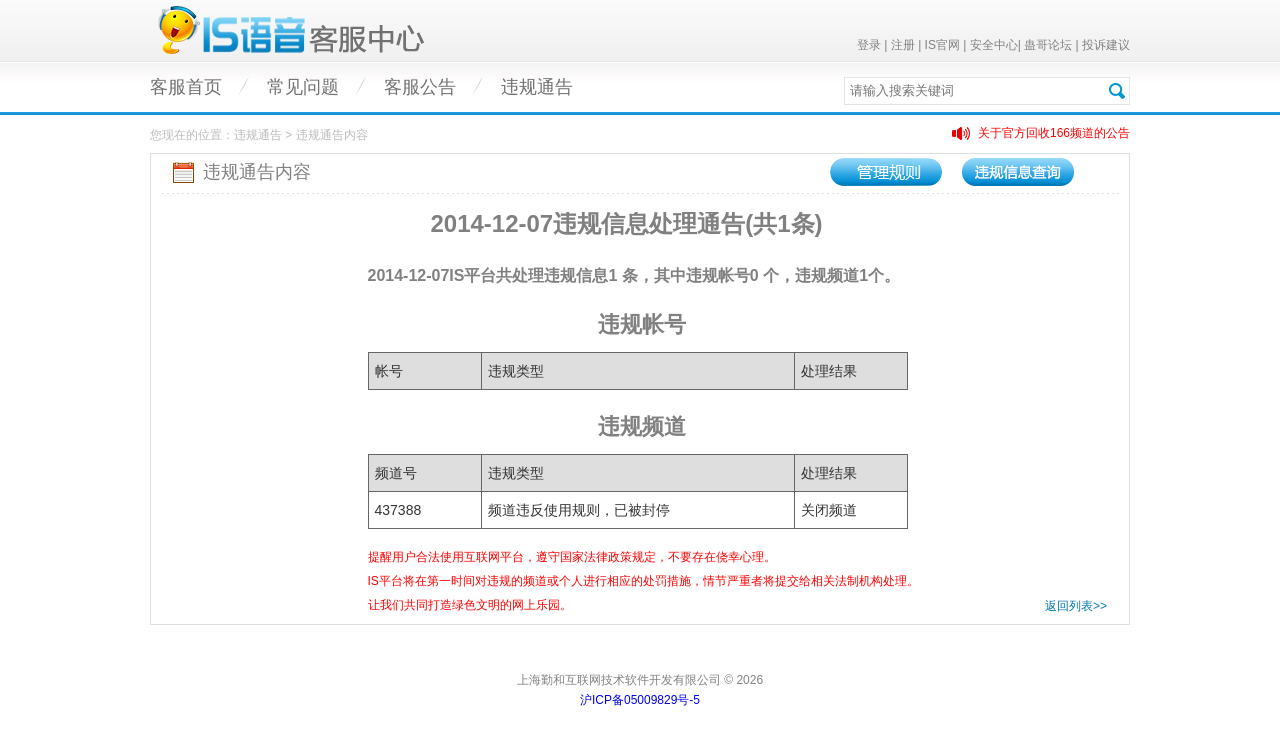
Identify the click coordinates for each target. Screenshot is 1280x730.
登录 (869, 45)
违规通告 (537, 87)
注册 (903, 45)
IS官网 (942, 45)
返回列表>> (1076, 606)
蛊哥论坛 (1048, 45)
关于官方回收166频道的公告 (1054, 133)
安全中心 (994, 45)
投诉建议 (1106, 45)
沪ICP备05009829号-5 (640, 700)
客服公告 (420, 87)
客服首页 (186, 87)
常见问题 (303, 87)
